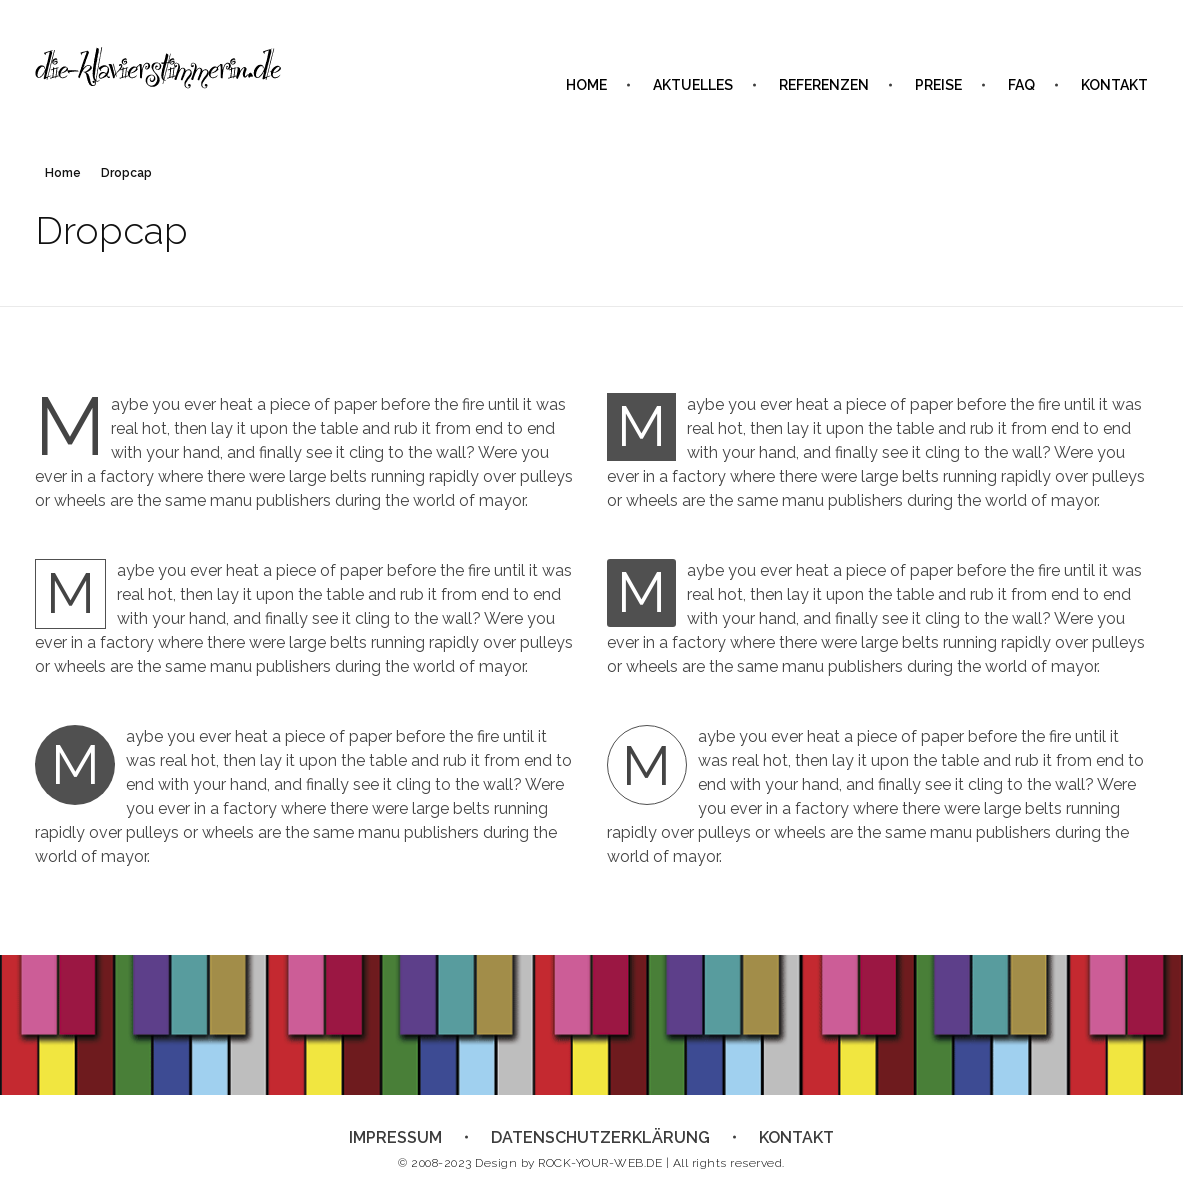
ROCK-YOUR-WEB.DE (600, 1163)
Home (63, 173)
